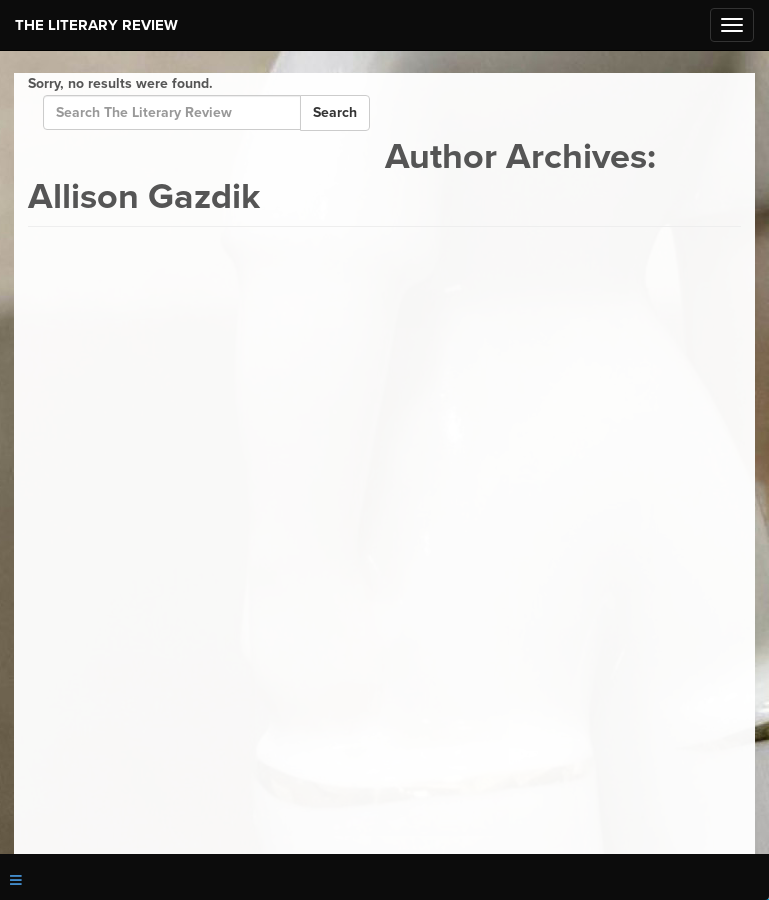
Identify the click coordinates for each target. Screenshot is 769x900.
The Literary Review (96, 25)
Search (335, 112)
